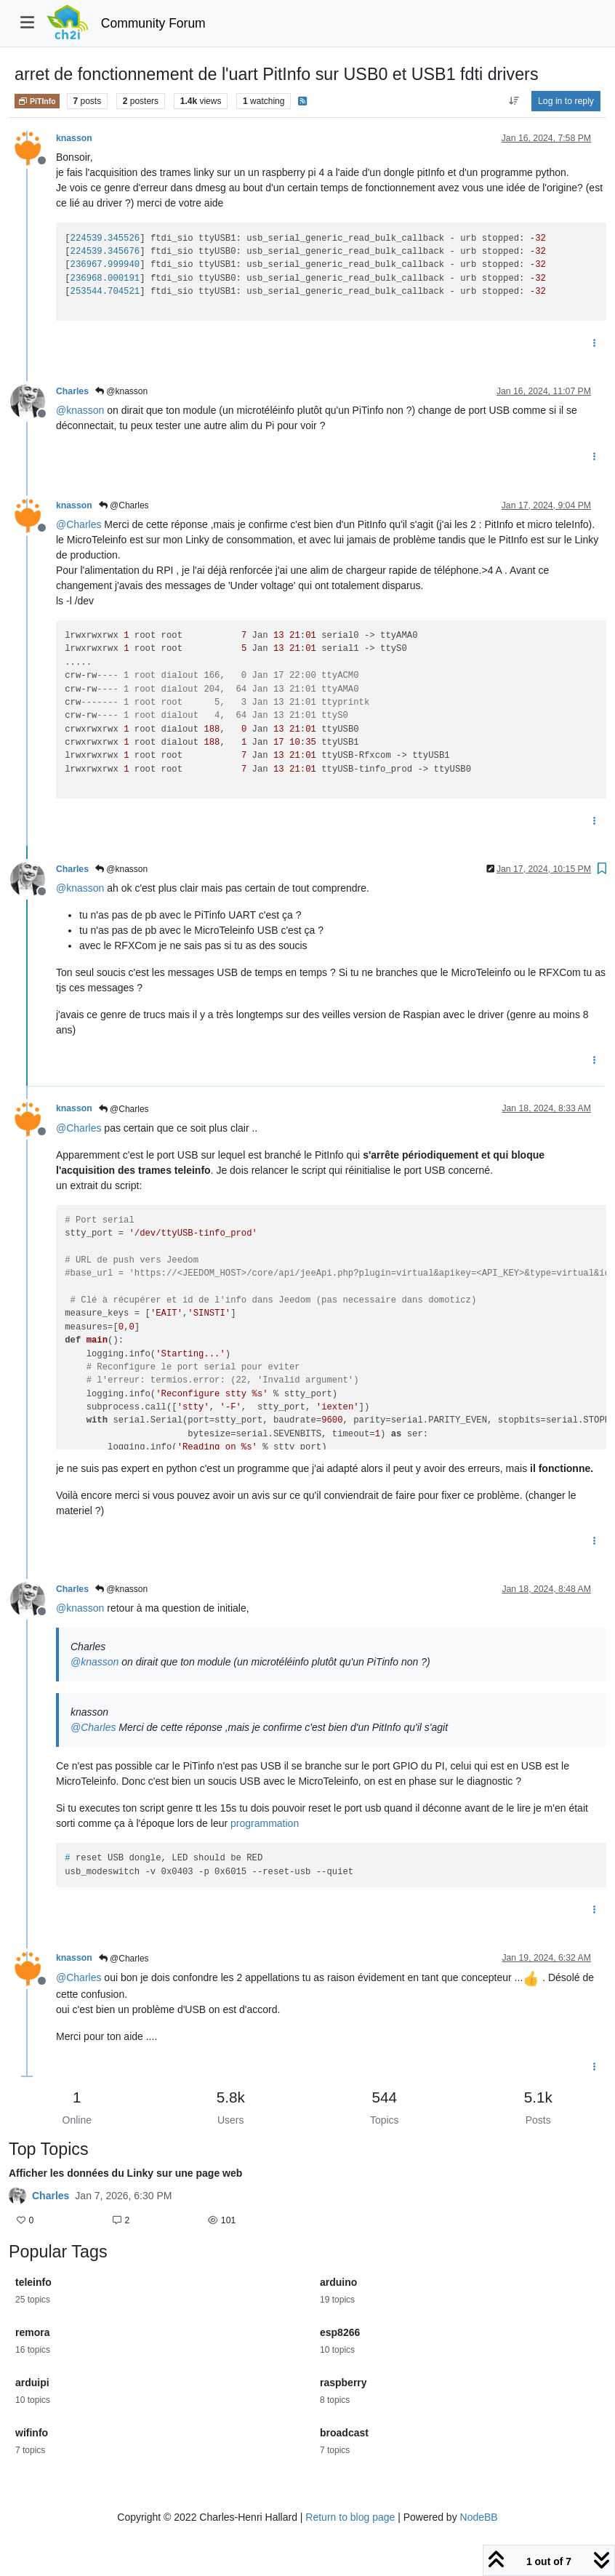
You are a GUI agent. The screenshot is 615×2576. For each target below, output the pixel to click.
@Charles (124, 505)
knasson (74, 138)
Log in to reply (566, 101)
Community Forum (153, 23)
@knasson (121, 391)
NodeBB (479, 2517)
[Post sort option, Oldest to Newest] (514, 101)
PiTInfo (37, 101)
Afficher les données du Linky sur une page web (125, 2173)
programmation (264, 1823)
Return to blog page (350, 2517)
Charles (72, 391)
